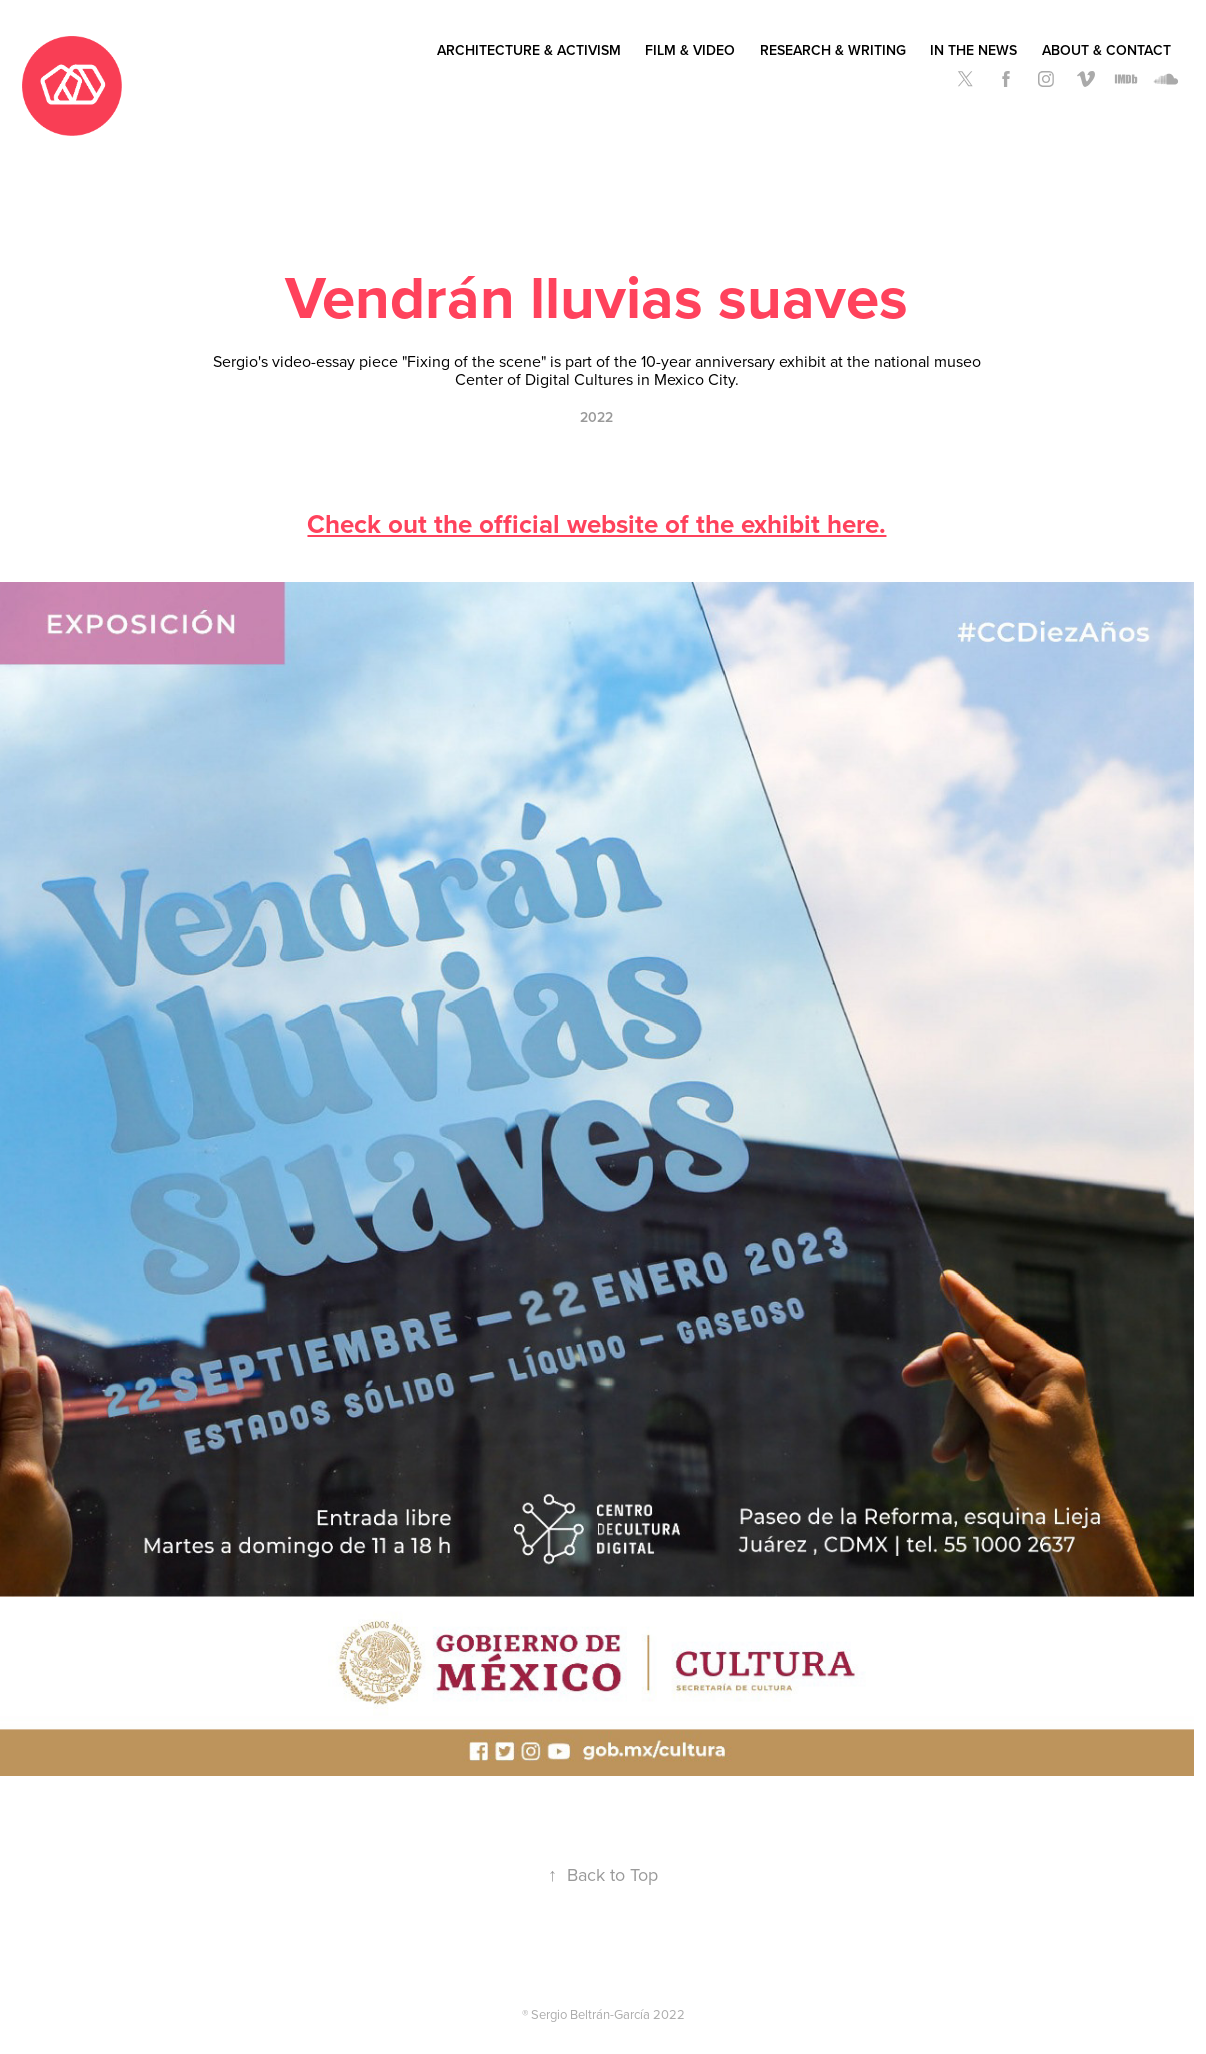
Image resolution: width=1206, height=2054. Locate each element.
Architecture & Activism (529, 50)
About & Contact (1106, 50)
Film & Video (690, 50)
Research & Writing (833, 50)
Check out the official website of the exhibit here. (596, 524)
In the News (973, 50)
